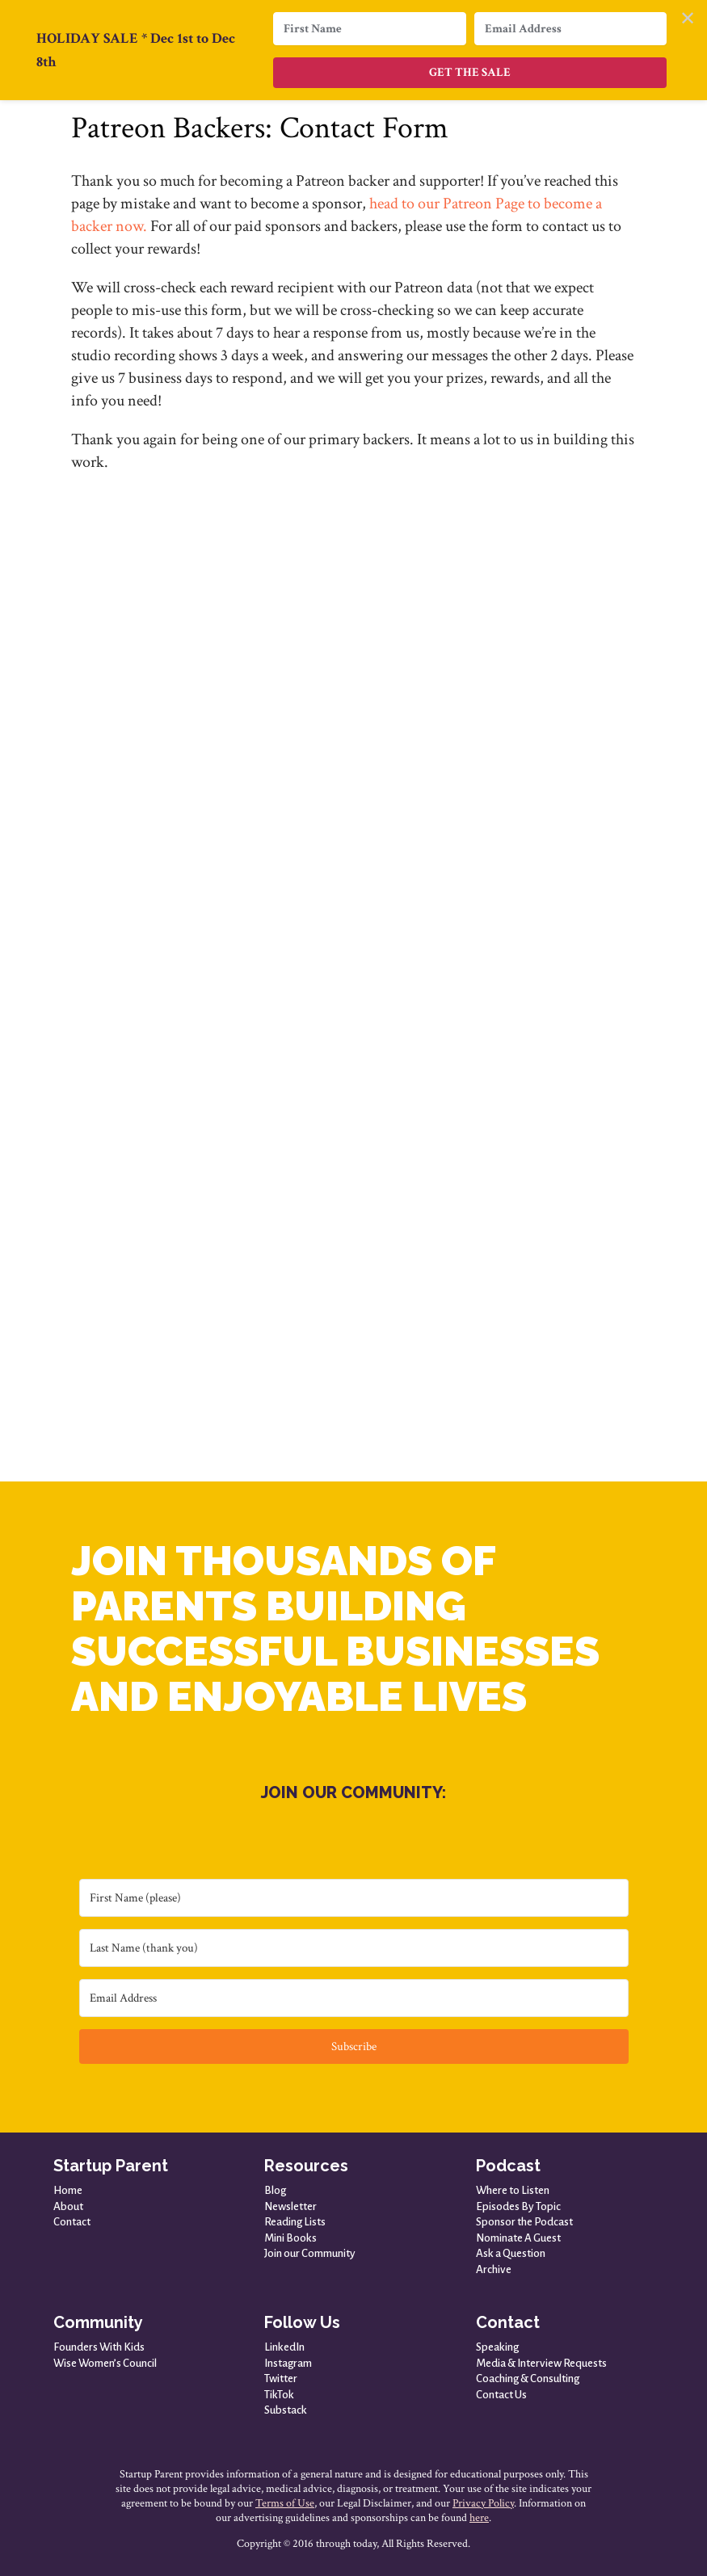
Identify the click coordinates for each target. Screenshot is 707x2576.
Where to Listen (512, 2190)
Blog (275, 2190)
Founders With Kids (99, 2347)
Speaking (497, 2347)
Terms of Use (284, 2503)
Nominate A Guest (518, 2238)
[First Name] (369, 28)
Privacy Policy (483, 2503)
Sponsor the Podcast (524, 2222)
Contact (71, 2222)
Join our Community (310, 2253)
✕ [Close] (688, 19)
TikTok (279, 2395)
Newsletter (290, 2206)
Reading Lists (295, 2222)
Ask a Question (510, 2253)
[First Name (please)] (354, 1898)
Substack (285, 2410)
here (479, 2518)
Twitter (280, 2378)
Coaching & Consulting (527, 2378)
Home (67, 2190)
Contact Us (501, 2395)
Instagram (288, 2363)
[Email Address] (354, 1998)
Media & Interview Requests (541, 2363)
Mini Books (290, 2238)
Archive (493, 2269)
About (68, 2206)
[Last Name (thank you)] (354, 1948)
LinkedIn (284, 2347)
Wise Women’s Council (105, 2363)
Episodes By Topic (518, 2206)
